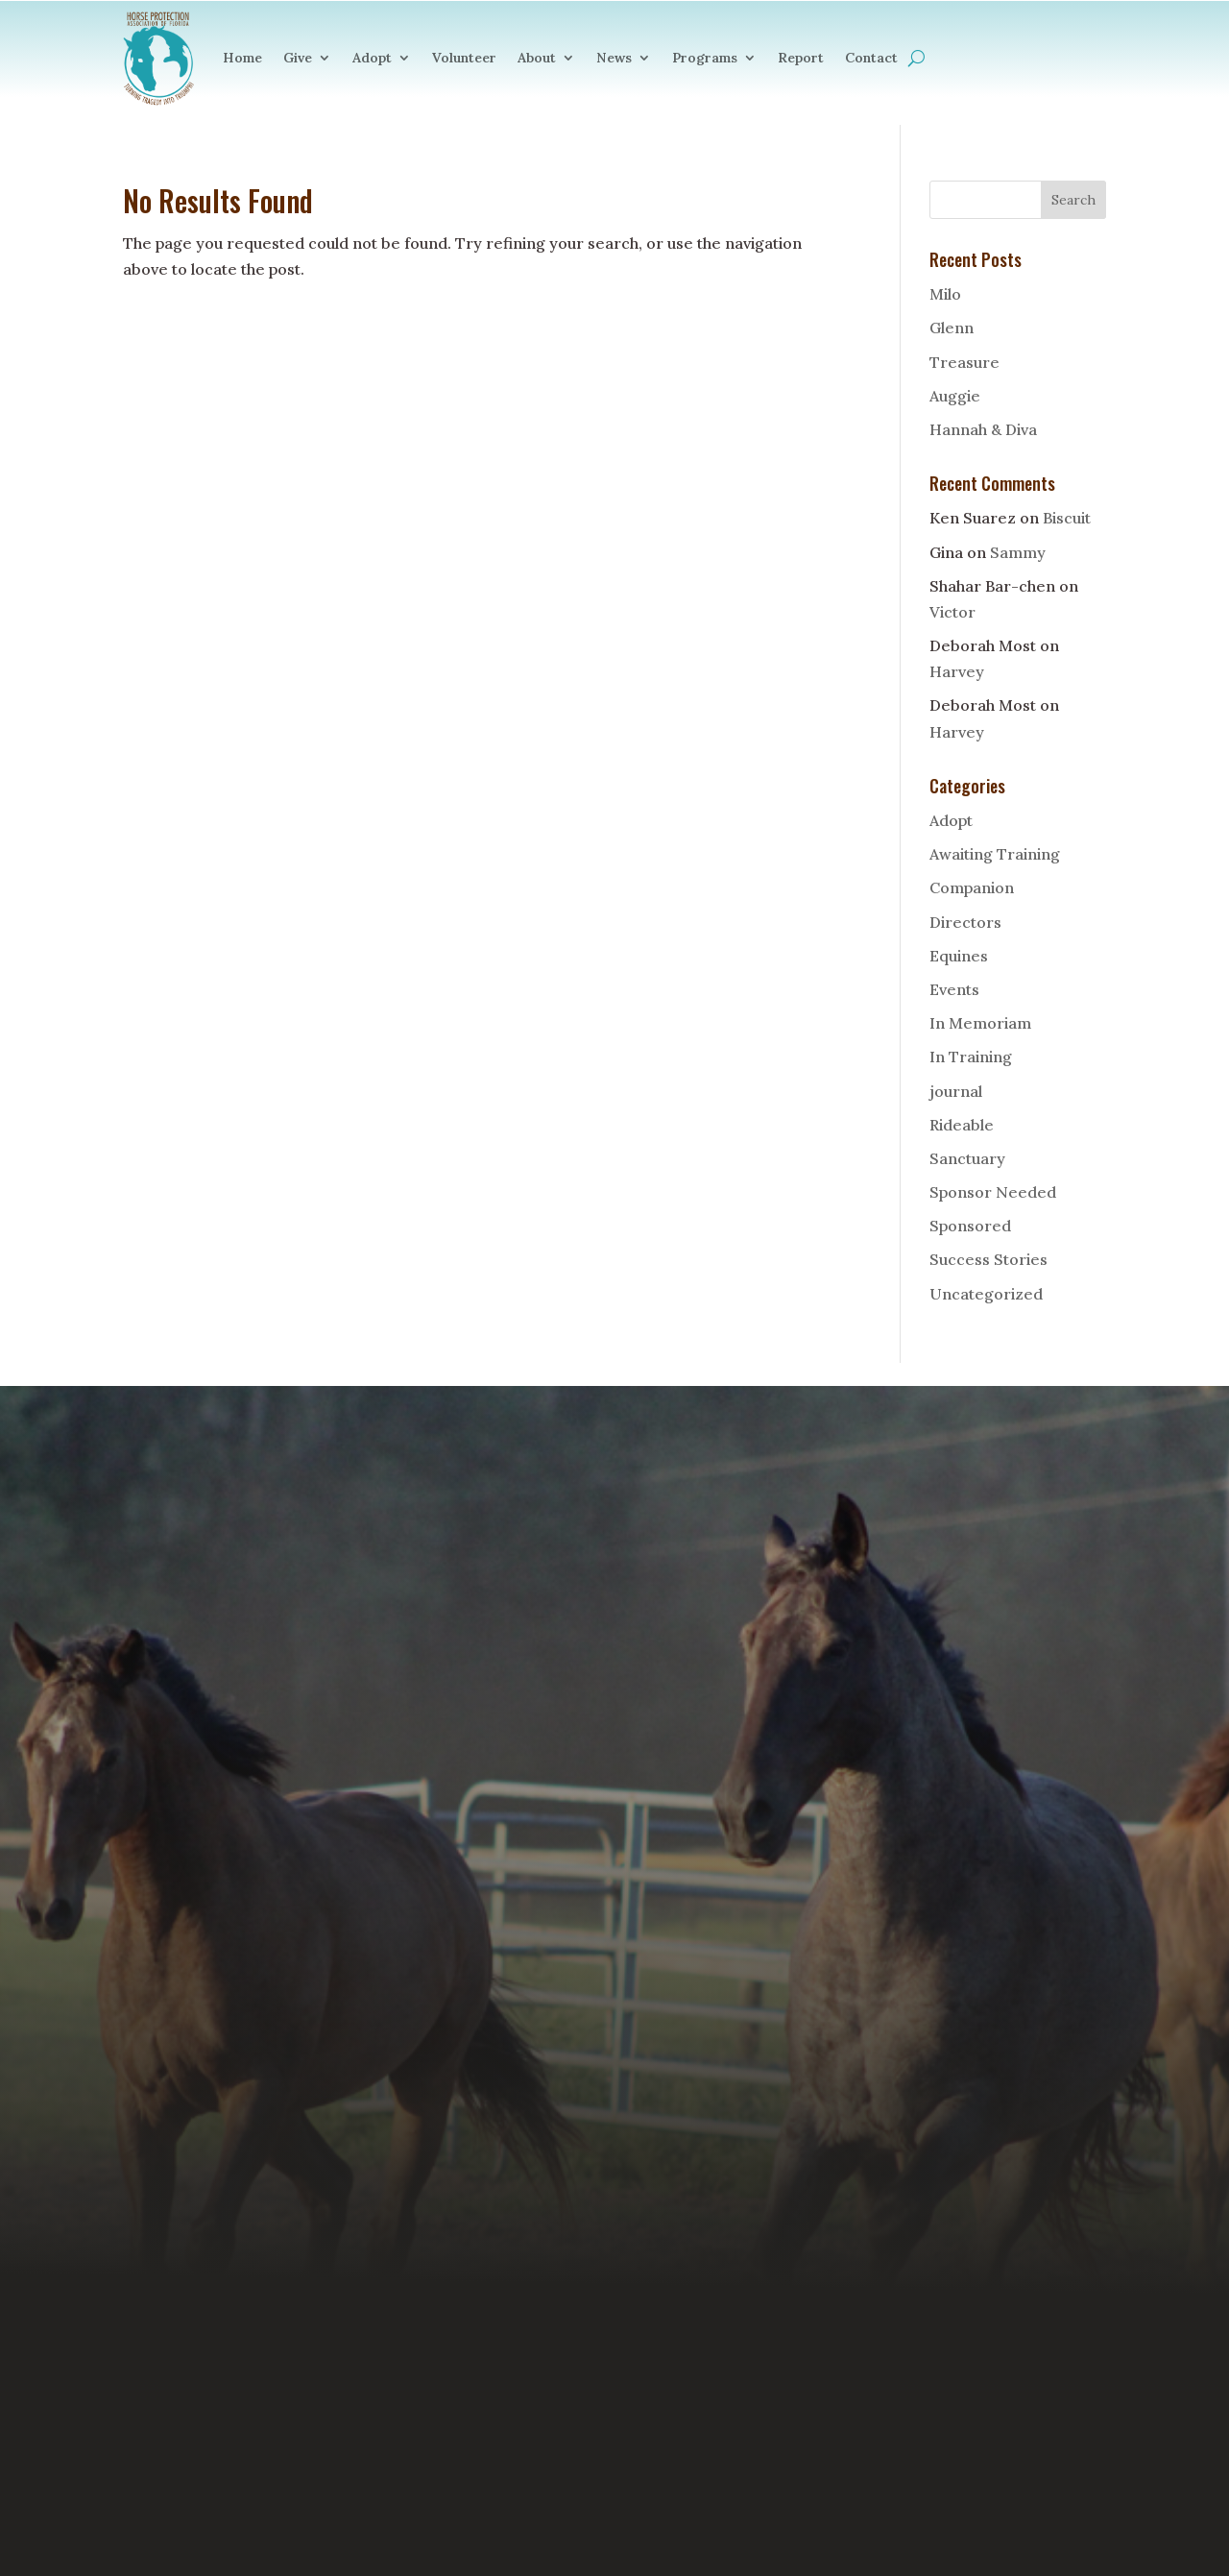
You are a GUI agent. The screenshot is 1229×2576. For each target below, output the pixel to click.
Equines (958, 955)
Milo (945, 294)
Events (954, 989)
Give (297, 57)
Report (801, 57)
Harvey (956, 671)
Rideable (961, 1124)
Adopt (372, 57)
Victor (952, 611)
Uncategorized (986, 1293)
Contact (871, 57)
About (537, 57)
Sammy (1018, 552)
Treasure (964, 362)
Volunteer (464, 57)
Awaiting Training (994, 853)
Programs (704, 57)
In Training (970, 1056)
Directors (965, 922)
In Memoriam (980, 1023)
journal (955, 1091)
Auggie (954, 395)
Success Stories (988, 1259)
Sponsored (970, 1225)
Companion (971, 887)
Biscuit (1067, 517)
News (614, 57)
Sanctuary (967, 1158)
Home (242, 57)
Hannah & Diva (983, 429)
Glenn (951, 327)
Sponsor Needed (992, 1192)
